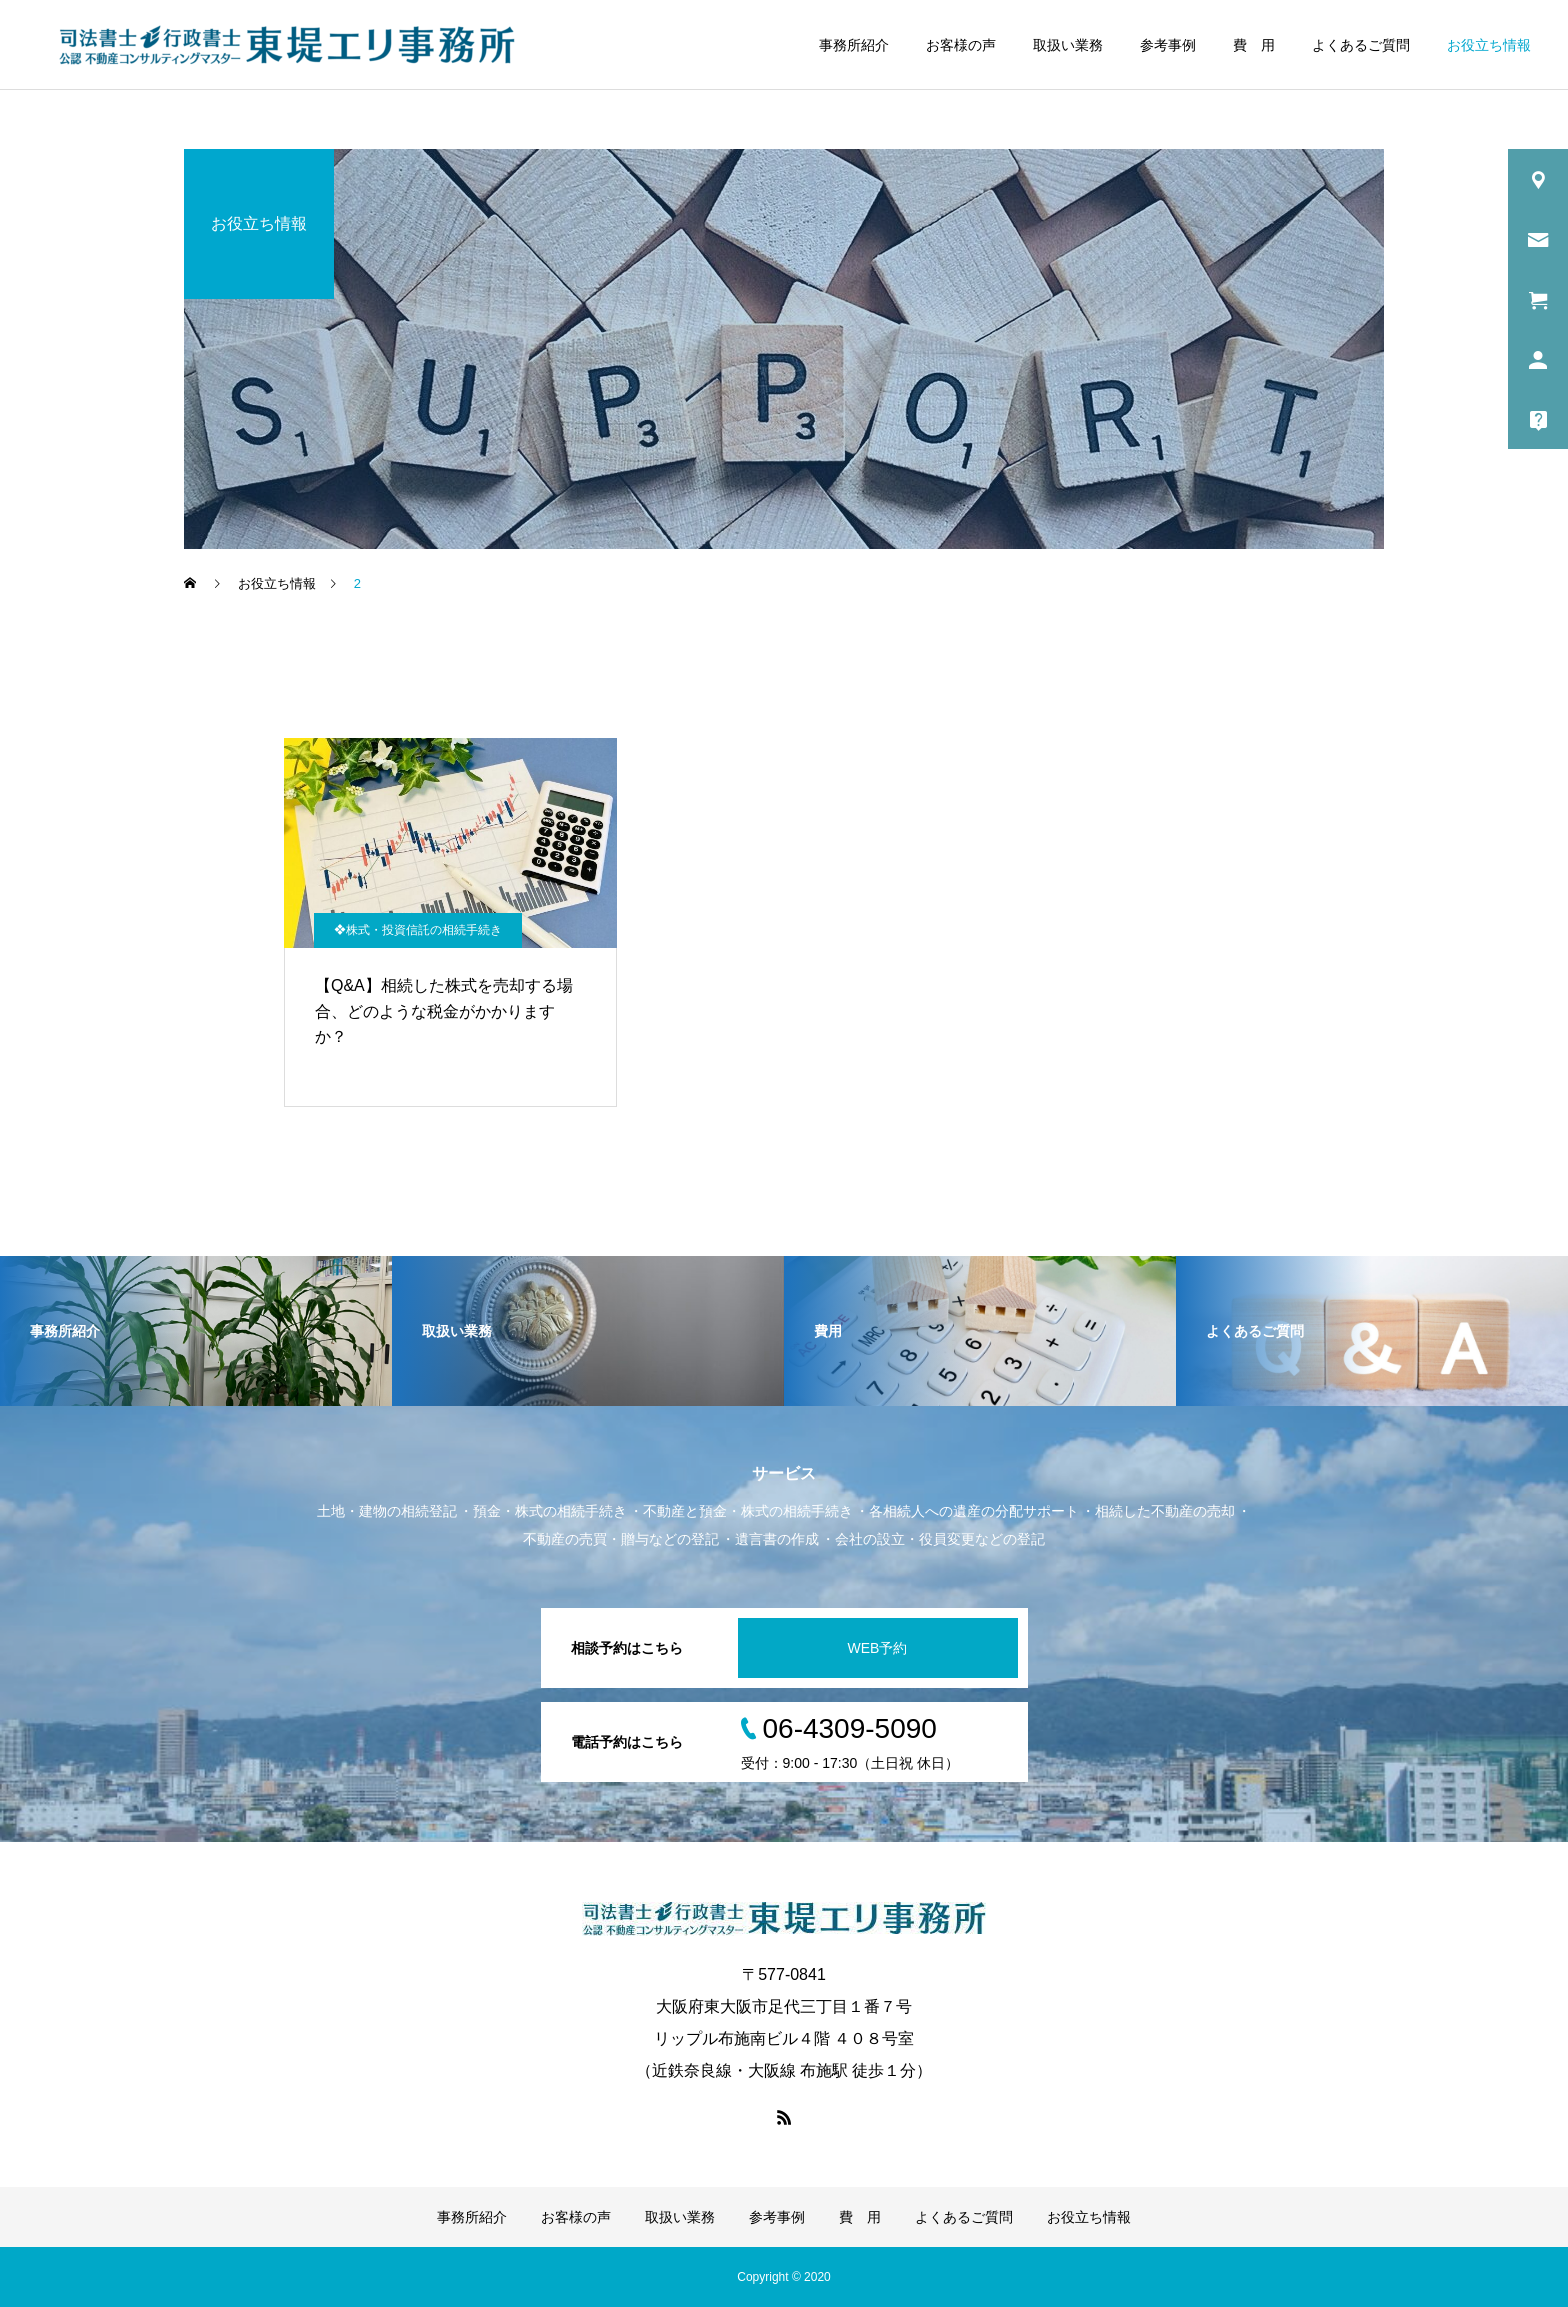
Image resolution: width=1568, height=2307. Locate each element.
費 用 (1254, 45)
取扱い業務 (1068, 45)
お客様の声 (961, 45)
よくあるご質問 (1361, 45)
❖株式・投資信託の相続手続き (418, 930)
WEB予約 (878, 1648)
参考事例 (1168, 45)
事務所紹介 (854, 45)
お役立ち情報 (1489, 45)
